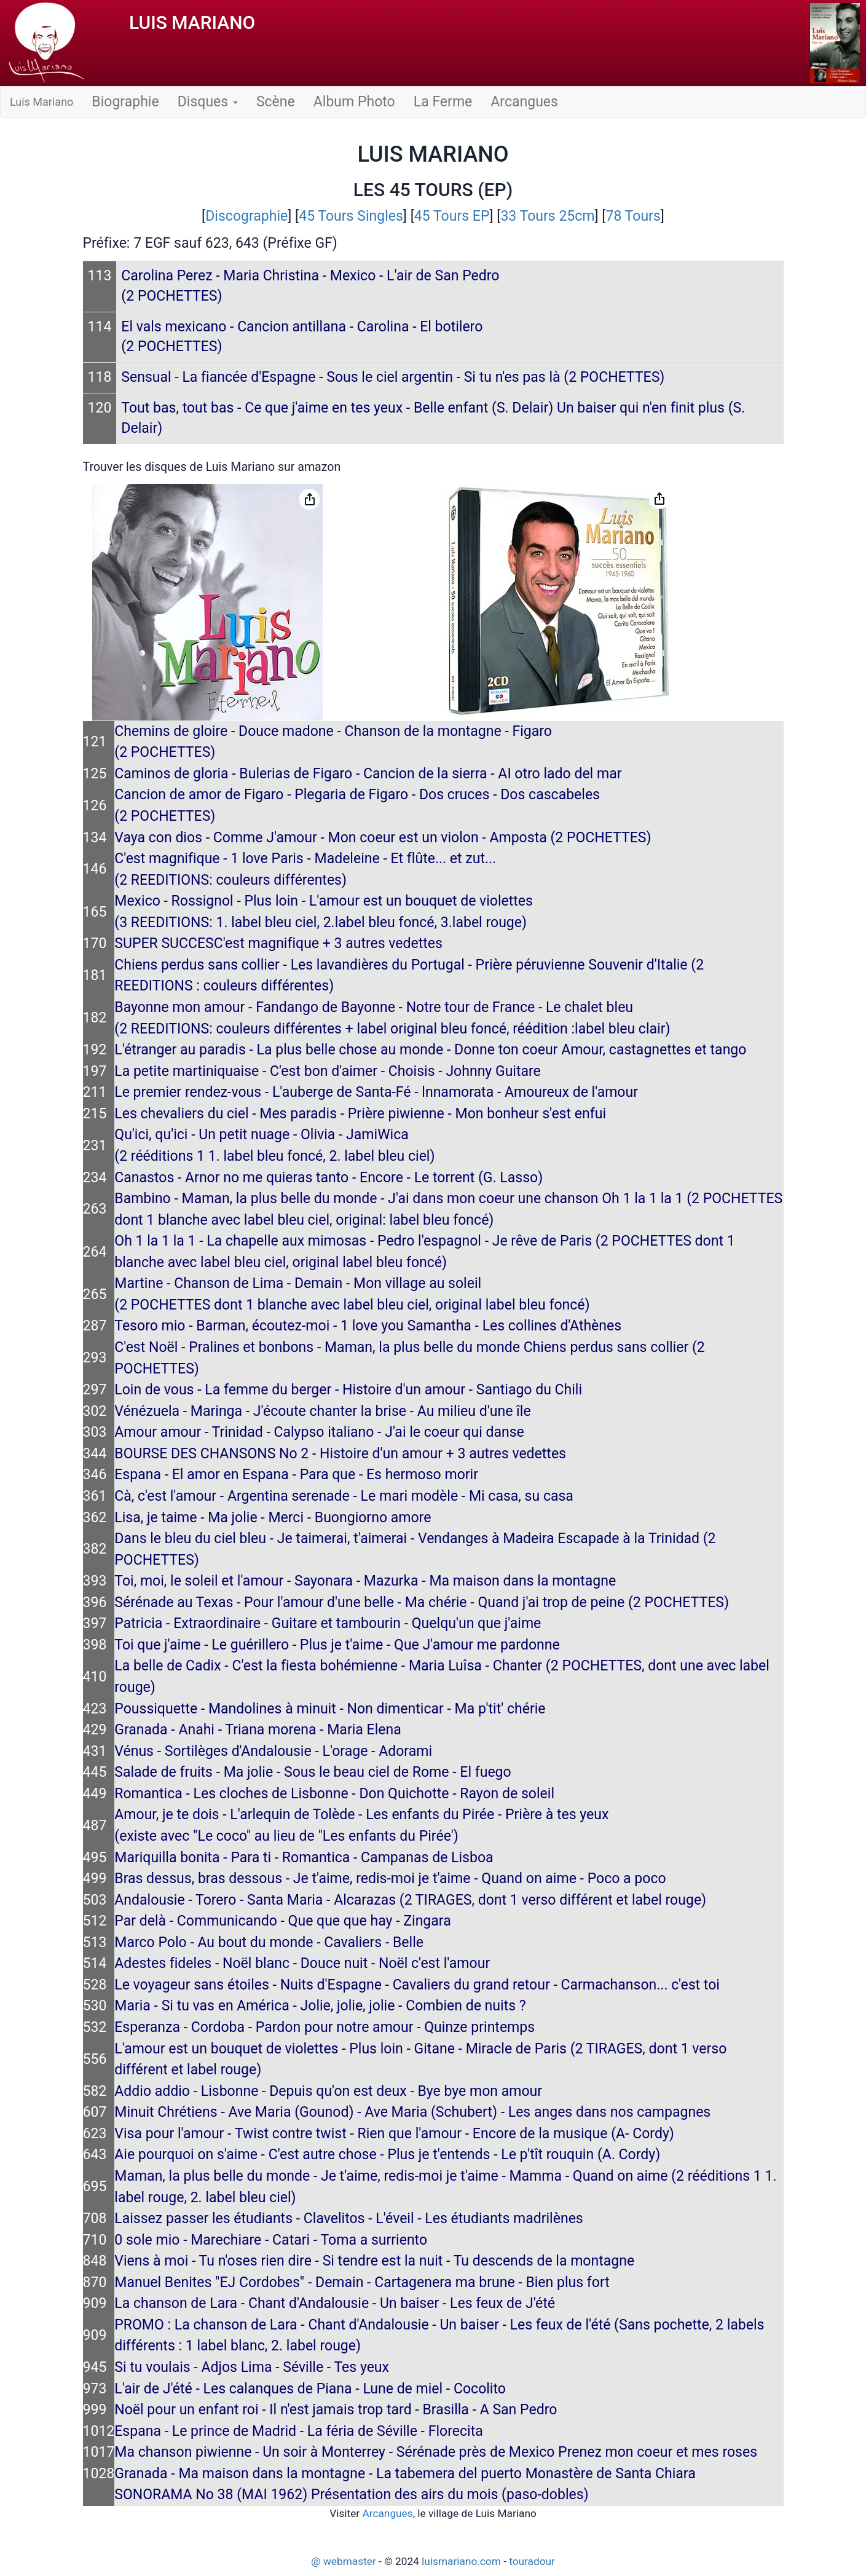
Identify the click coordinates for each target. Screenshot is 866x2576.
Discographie (246, 216)
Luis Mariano (41, 101)
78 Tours (632, 216)
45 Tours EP (452, 216)
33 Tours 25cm (547, 216)
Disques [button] (208, 101)
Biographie (125, 101)
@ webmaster (343, 2561)
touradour (532, 2561)
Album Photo (354, 101)
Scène (275, 101)
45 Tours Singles (351, 216)
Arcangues (524, 101)
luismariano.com (461, 2561)
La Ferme (443, 101)
